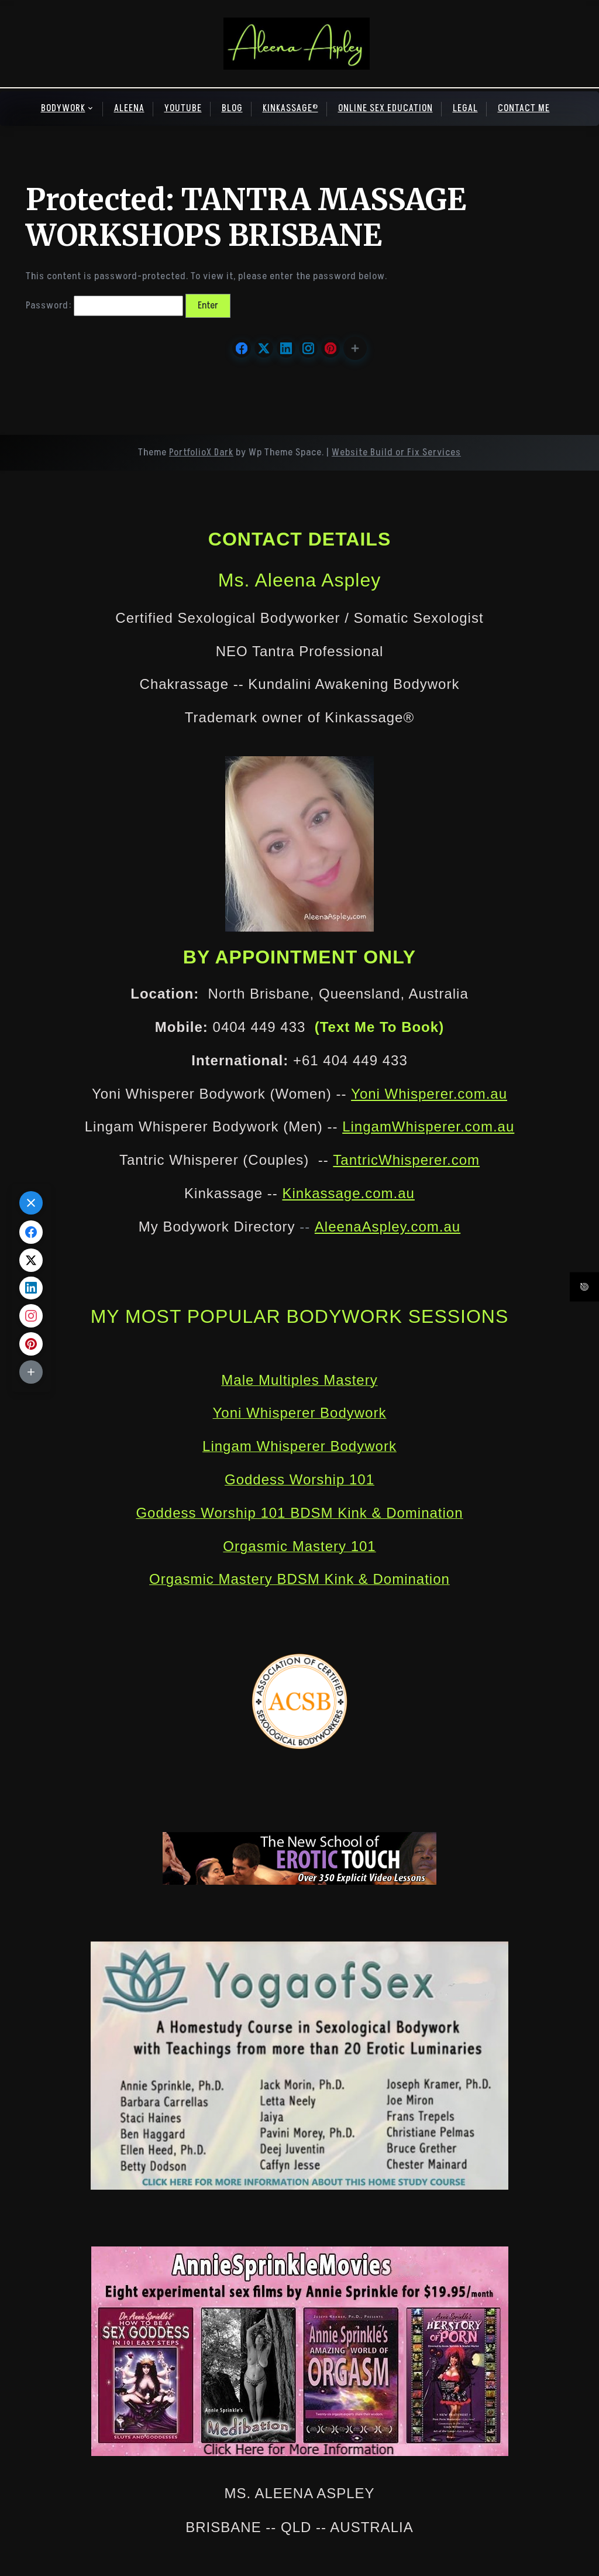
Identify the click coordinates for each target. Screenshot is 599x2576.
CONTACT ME (524, 108)
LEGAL (465, 108)
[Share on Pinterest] (330, 348)
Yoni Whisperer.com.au (429, 1094)
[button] (355, 348)
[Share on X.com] (263, 348)
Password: (104, 306)
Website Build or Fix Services (396, 452)
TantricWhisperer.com (406, 1160)
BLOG (232, 108)
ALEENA (129, 108)
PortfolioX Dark (201, 452)
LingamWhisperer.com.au (428, 1126)
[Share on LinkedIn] (286, 348)
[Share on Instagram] (308, 348)
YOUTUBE (183, 108)
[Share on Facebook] (241, 348)
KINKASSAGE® (290, 108)
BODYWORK (63, 108)
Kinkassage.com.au (348, 1193)
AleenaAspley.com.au (387, 1226)
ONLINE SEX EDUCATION (385, 108)
